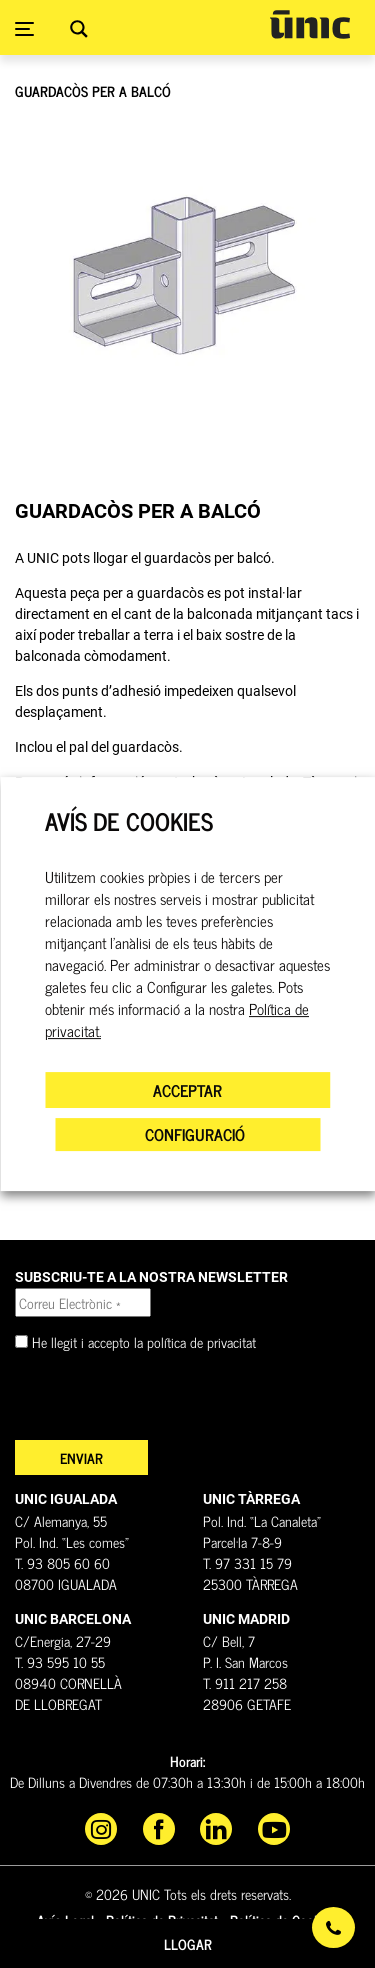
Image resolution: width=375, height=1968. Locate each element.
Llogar (188, 1943)
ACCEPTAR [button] (187, 1090)
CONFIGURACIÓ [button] (195, 1134)
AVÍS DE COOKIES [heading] (129, 821)
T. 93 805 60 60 (62, 1562)
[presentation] (167, 1401)
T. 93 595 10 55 (60, 1661)
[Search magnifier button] (79, 29)
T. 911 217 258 (245, 1682)
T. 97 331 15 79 (247, 1562)
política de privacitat (201, 1341)
